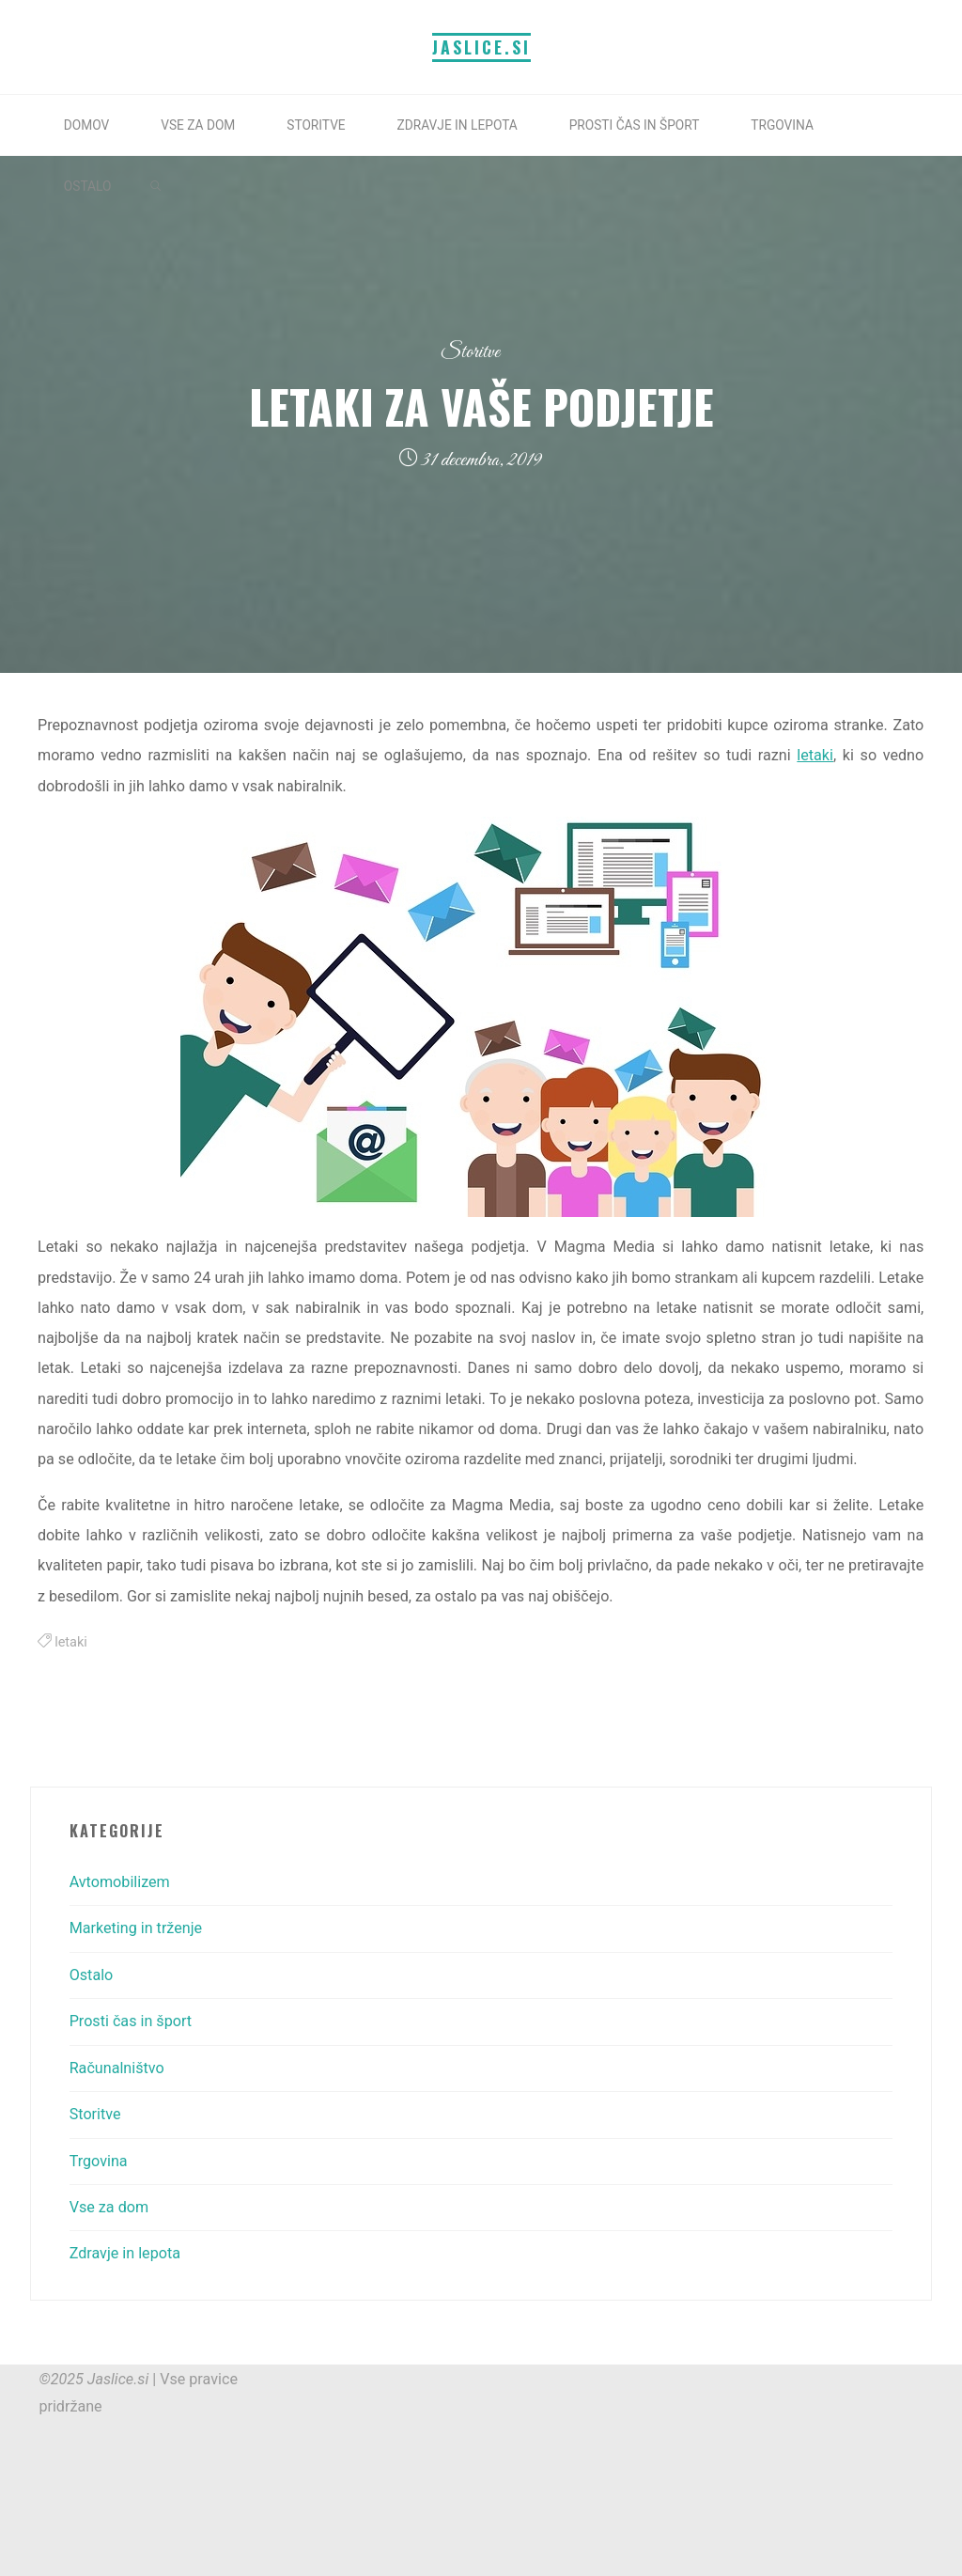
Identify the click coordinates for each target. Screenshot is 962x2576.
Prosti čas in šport (131, 2021)
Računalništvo (117, 2068)
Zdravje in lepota (125, 2253)
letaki (816, 756)
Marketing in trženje (136, 1928)
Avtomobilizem (120, 1882)
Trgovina (99, 2161)
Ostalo (92, 1975)
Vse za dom (109, 2207)
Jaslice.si (481, 47)
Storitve (470, 352)
